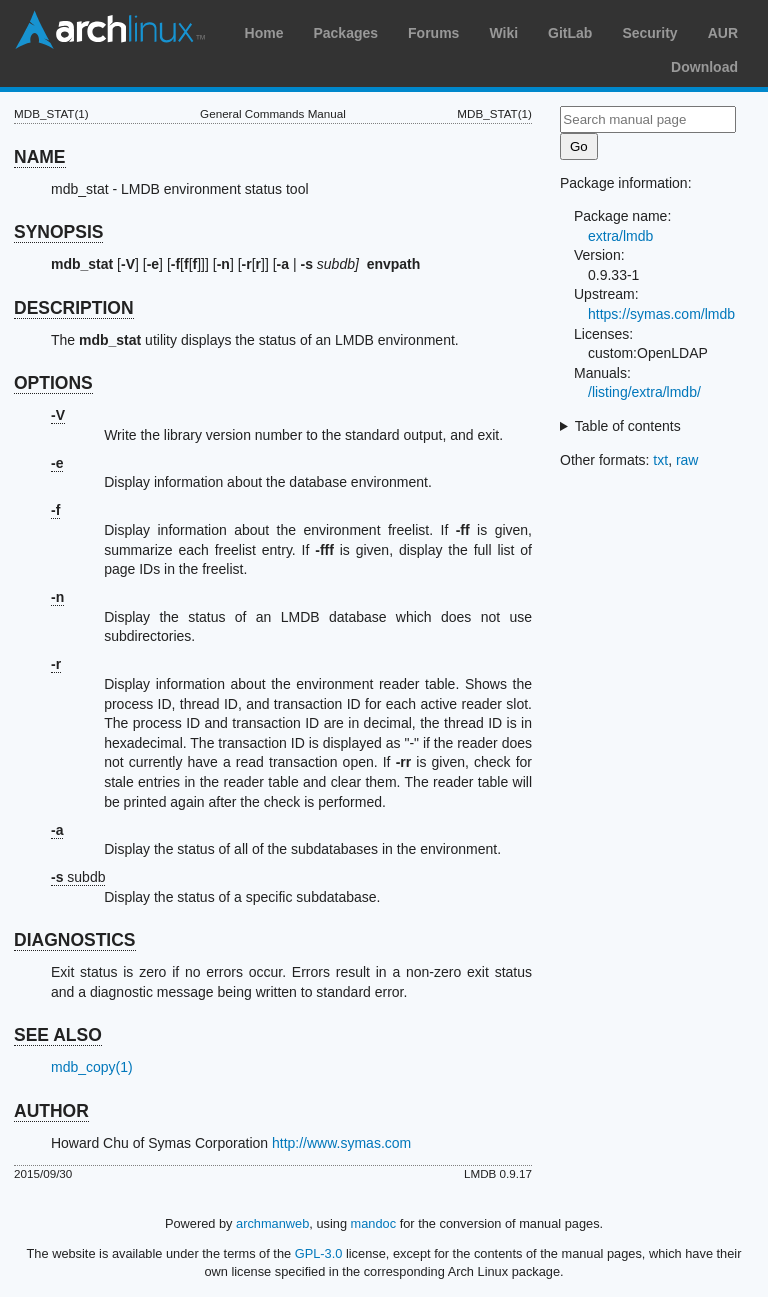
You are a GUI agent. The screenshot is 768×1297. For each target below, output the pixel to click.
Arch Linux (110, 30)
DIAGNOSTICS (75, 940)
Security (649, 33)
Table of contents (628, 426)
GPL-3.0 (319, 1253)
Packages (345, 33)
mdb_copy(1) (92, 1067)
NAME (40, 157)
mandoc (374, 1223)
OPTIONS (53, 383)
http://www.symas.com (341, 1143)
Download (704, 67)
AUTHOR (51, 1111)
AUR (723, 33)
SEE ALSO (58, 1035)
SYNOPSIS (58, 232)
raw (687, 460)
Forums (433, 33)
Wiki (503, 33)
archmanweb (272, 1223)
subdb (78, 877)
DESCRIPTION (74, 308)
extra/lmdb (620, 236)
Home (264, 33)
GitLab (570, 33)
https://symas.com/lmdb (661, 314)
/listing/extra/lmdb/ (644, 392)
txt (660, 460)
